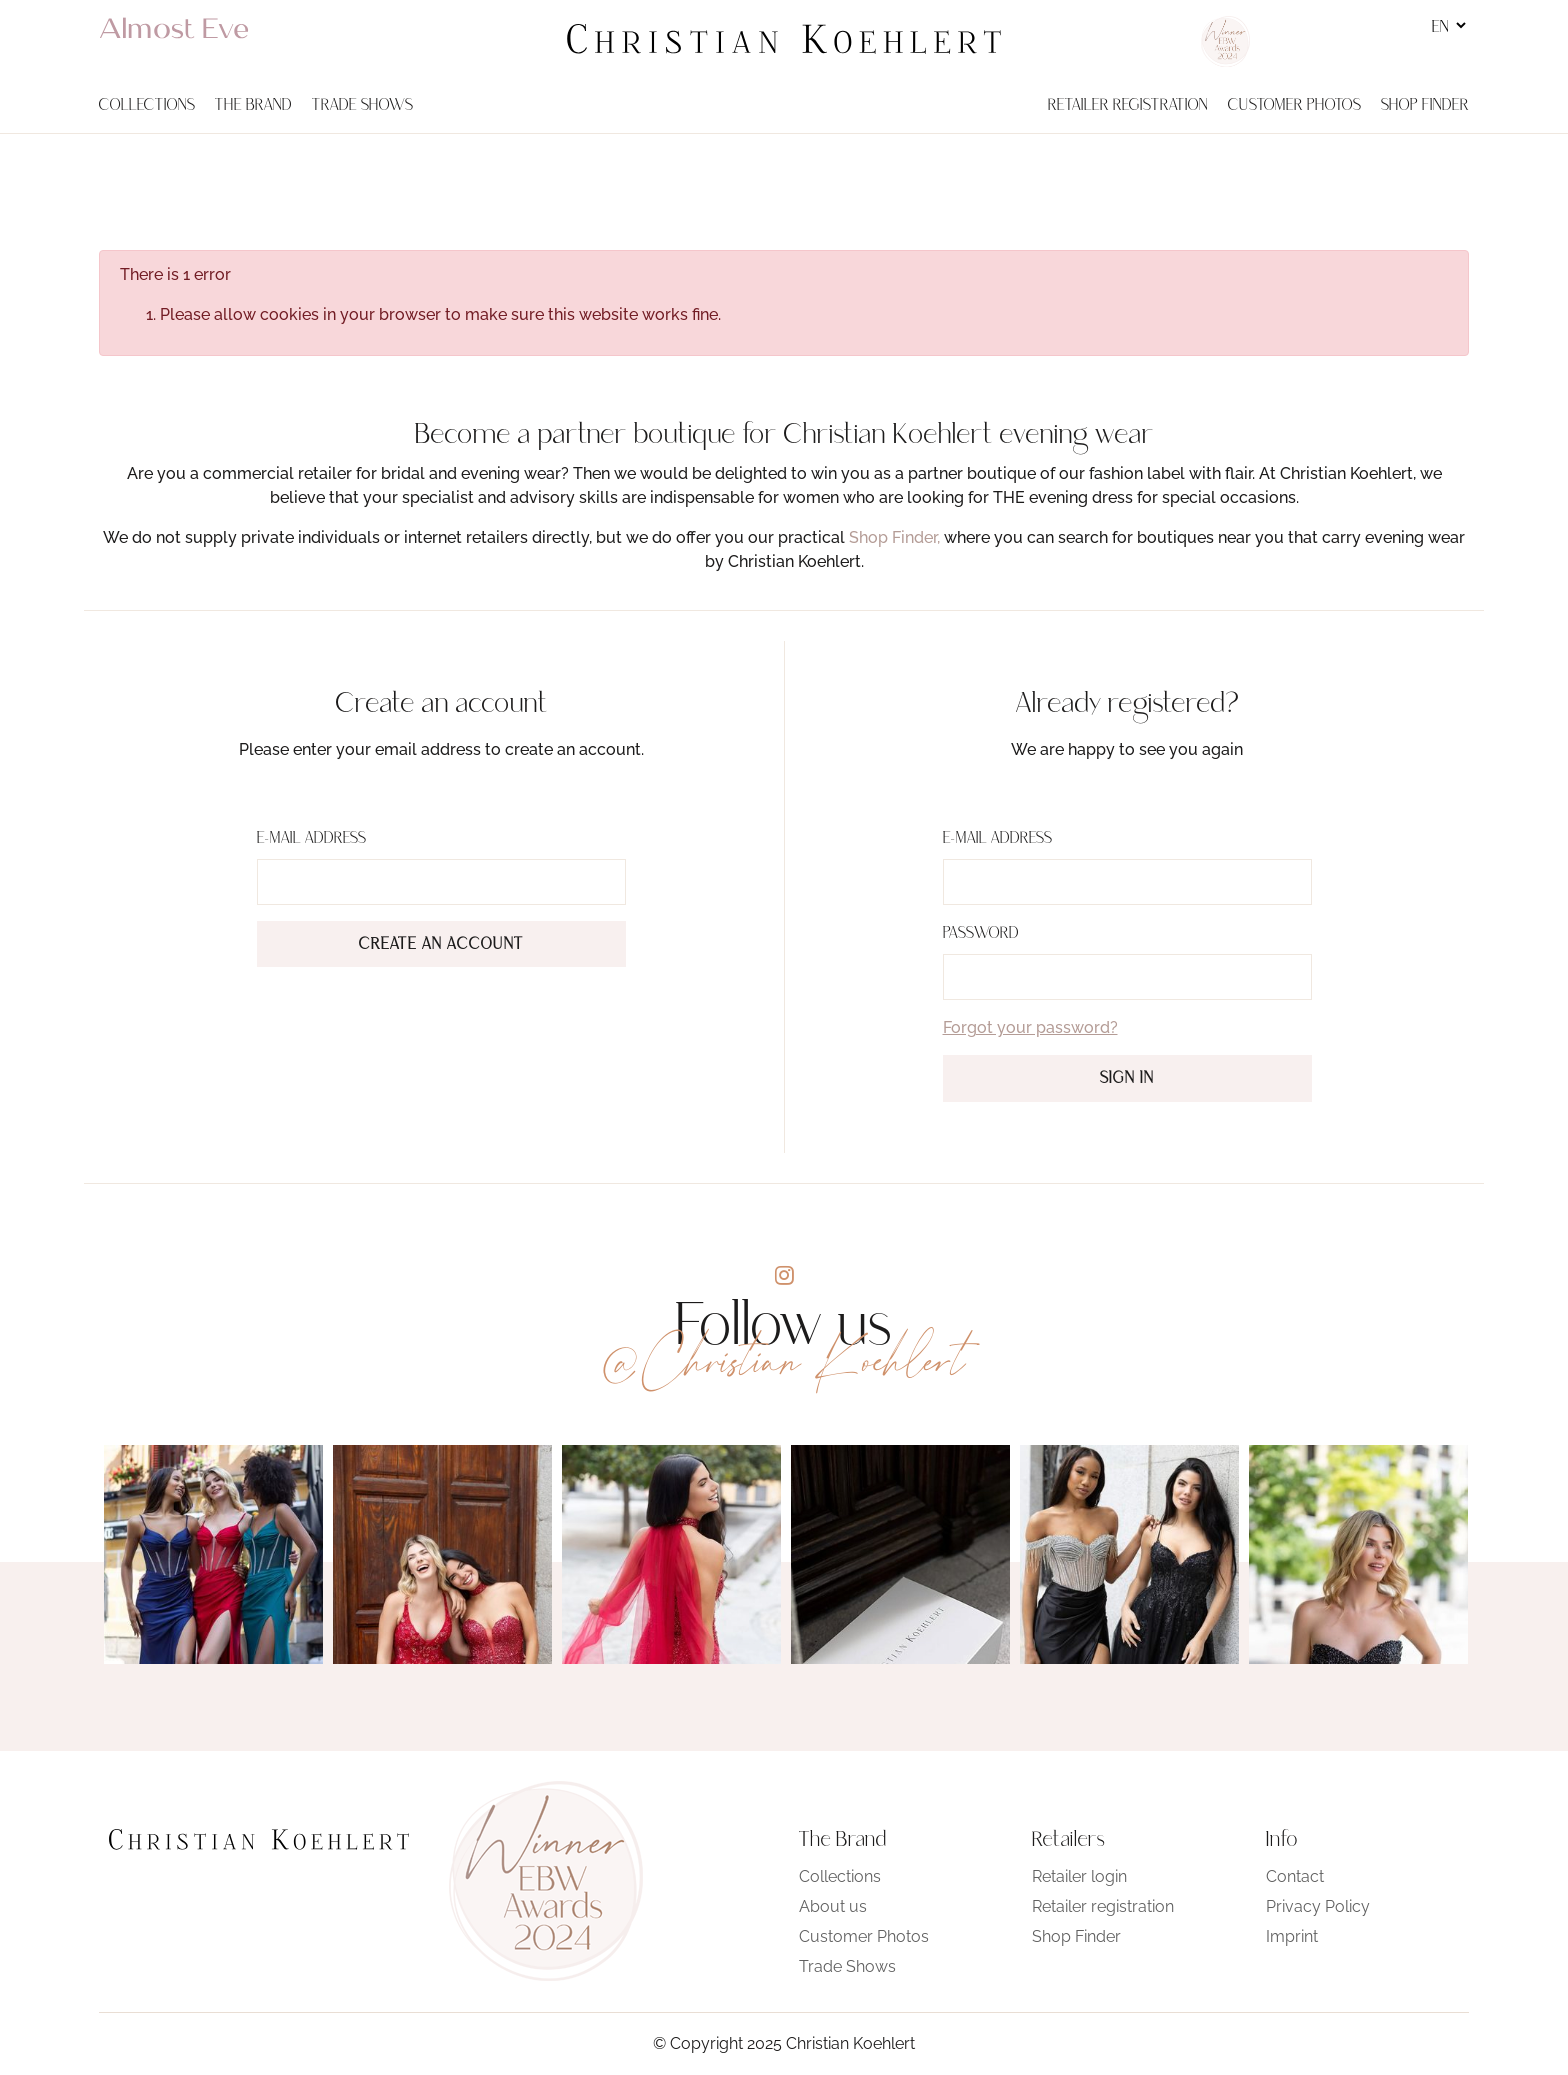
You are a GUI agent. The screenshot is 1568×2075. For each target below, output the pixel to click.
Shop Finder (1076, 1936)
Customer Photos (864, 1936)
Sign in (1127, 1079)
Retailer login (1079, 1876)
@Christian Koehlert (784, 1361)
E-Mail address (311, 839)
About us (833, 1906)
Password (981, 934)
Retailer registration (1103, 1906)
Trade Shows (847, 1966)
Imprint (1292, 1936)
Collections (840, 1876)
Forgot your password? (1030, 1027)
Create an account (441, 945)
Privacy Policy (1318, 1906)
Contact (1295, 1876)
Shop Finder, (894, 537)
